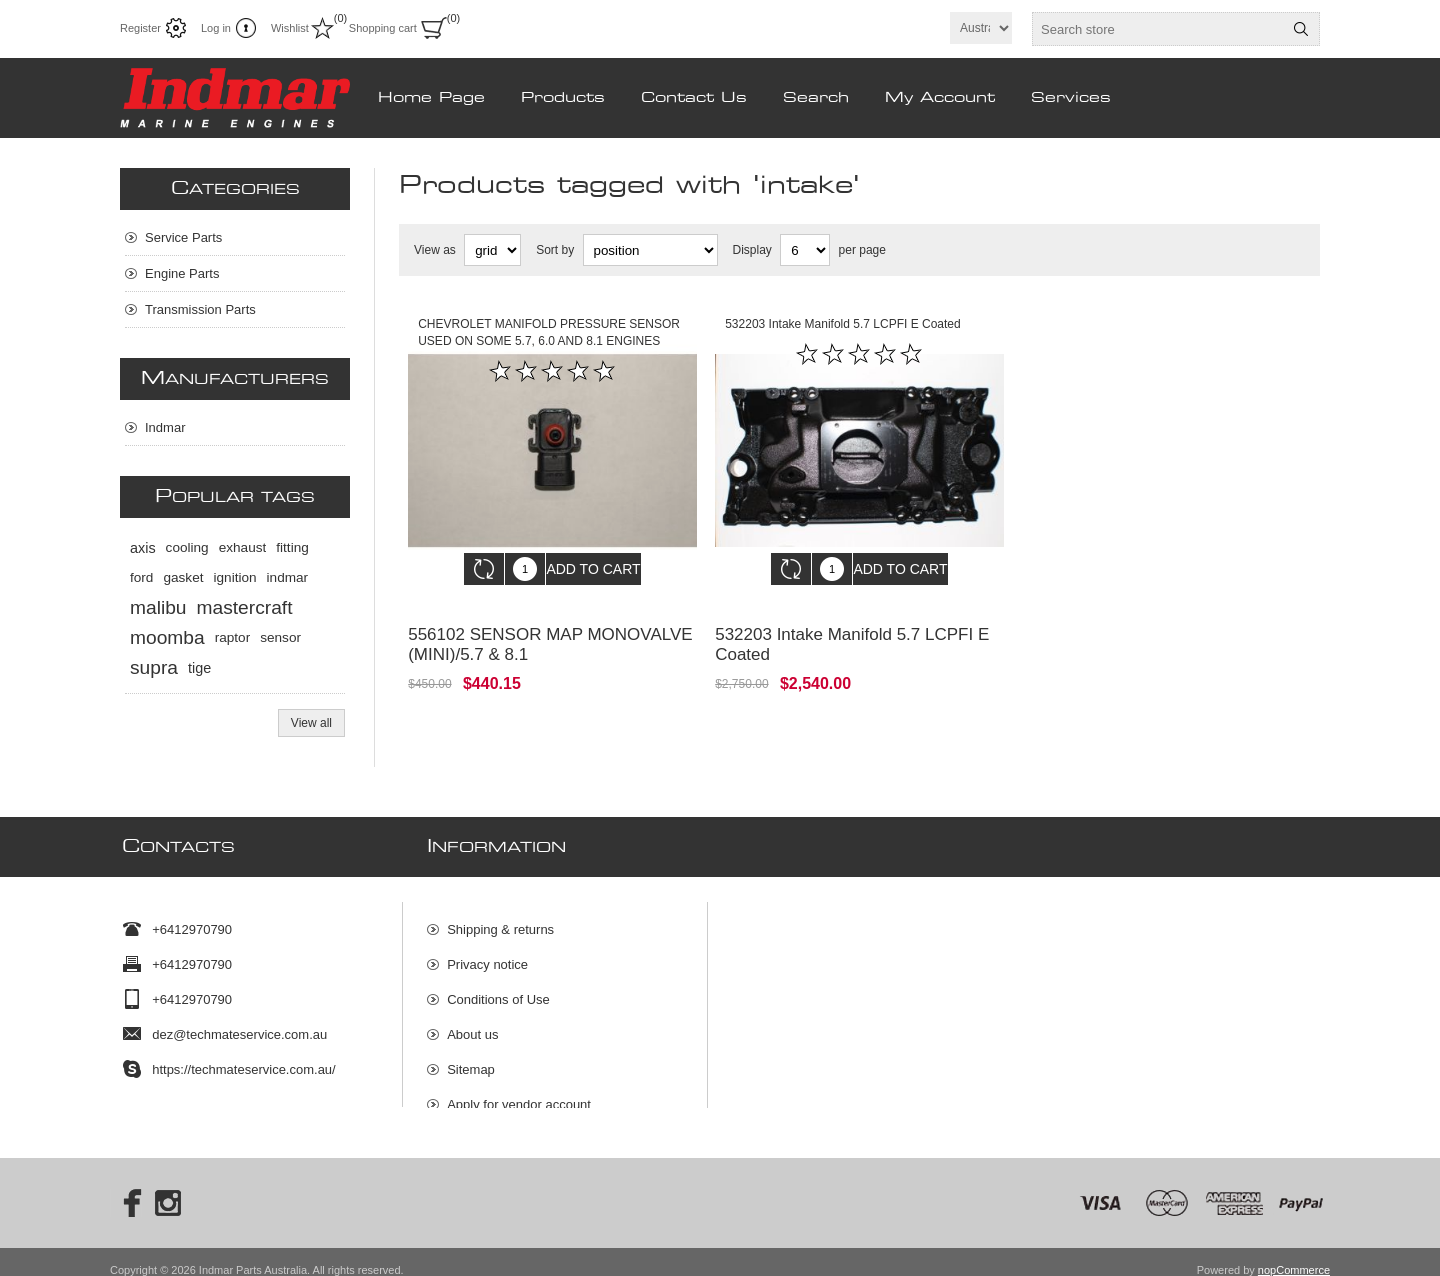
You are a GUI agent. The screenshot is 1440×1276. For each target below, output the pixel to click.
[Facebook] (126, 1187)
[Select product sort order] (650, 250)
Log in (216, 28)
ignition (235, 577)
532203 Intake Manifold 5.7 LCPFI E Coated (852, 629)
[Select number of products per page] (805, 250)
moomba (167, 637)
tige (199, 668)
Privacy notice (487, 954)
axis (143, 548)
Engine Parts (182, 273)
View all (311, 723)
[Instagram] (168, 1187)
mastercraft (245, 607)
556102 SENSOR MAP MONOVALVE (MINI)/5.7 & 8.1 (550, 629)
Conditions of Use (498, 989)
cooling (187, 547)
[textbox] (1158, 29)
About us (472, 1024)
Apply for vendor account (519, 1094)
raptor (233, 637)
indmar (288, 577)
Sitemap (471, 1059)
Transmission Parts (200, 309)
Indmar (165, 427)
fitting (292, 547)
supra (154, 667)
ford (141, 577)
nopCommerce (1294, 1254)
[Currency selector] (981, 28)
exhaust (243, 547)
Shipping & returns (500, 919)
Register (140, 28)
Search (1301, 29)
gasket (183, 577)
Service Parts (183, 237)
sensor (280, 637)
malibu (158, 607)
